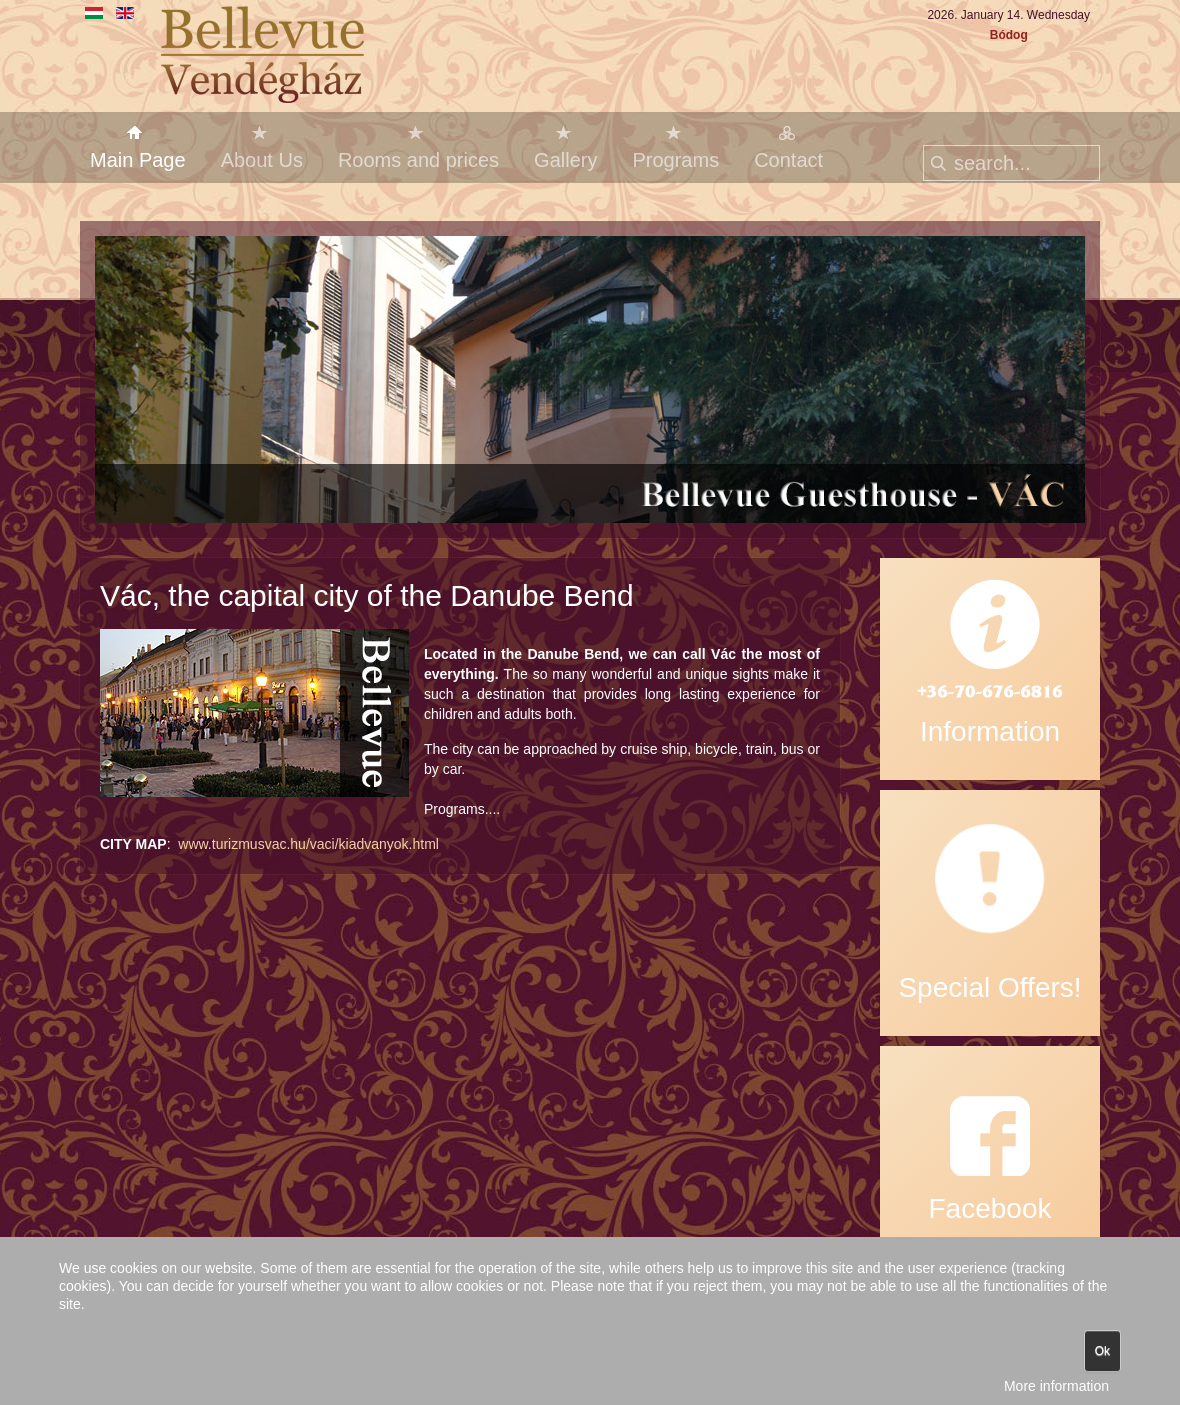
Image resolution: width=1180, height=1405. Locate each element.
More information (1056, 1386)
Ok (1102, 1351)
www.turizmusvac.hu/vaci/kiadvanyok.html (308, 844)
